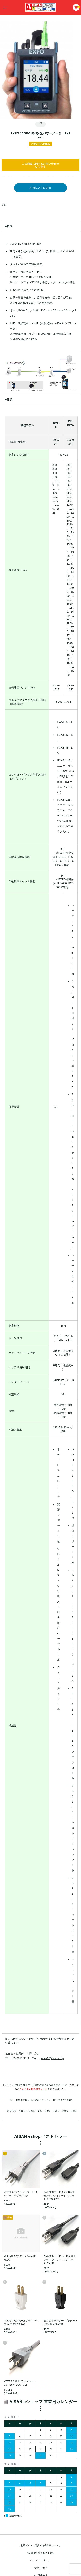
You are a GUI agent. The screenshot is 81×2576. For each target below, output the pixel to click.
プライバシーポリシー (40, 2560)
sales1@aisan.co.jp (52, 2058)
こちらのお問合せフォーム (33, 2089)
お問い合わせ (40, 2567)
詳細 (4, 204)
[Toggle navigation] (5, 7)
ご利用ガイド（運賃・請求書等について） (40, 2545)
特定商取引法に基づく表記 (40, 2553)
